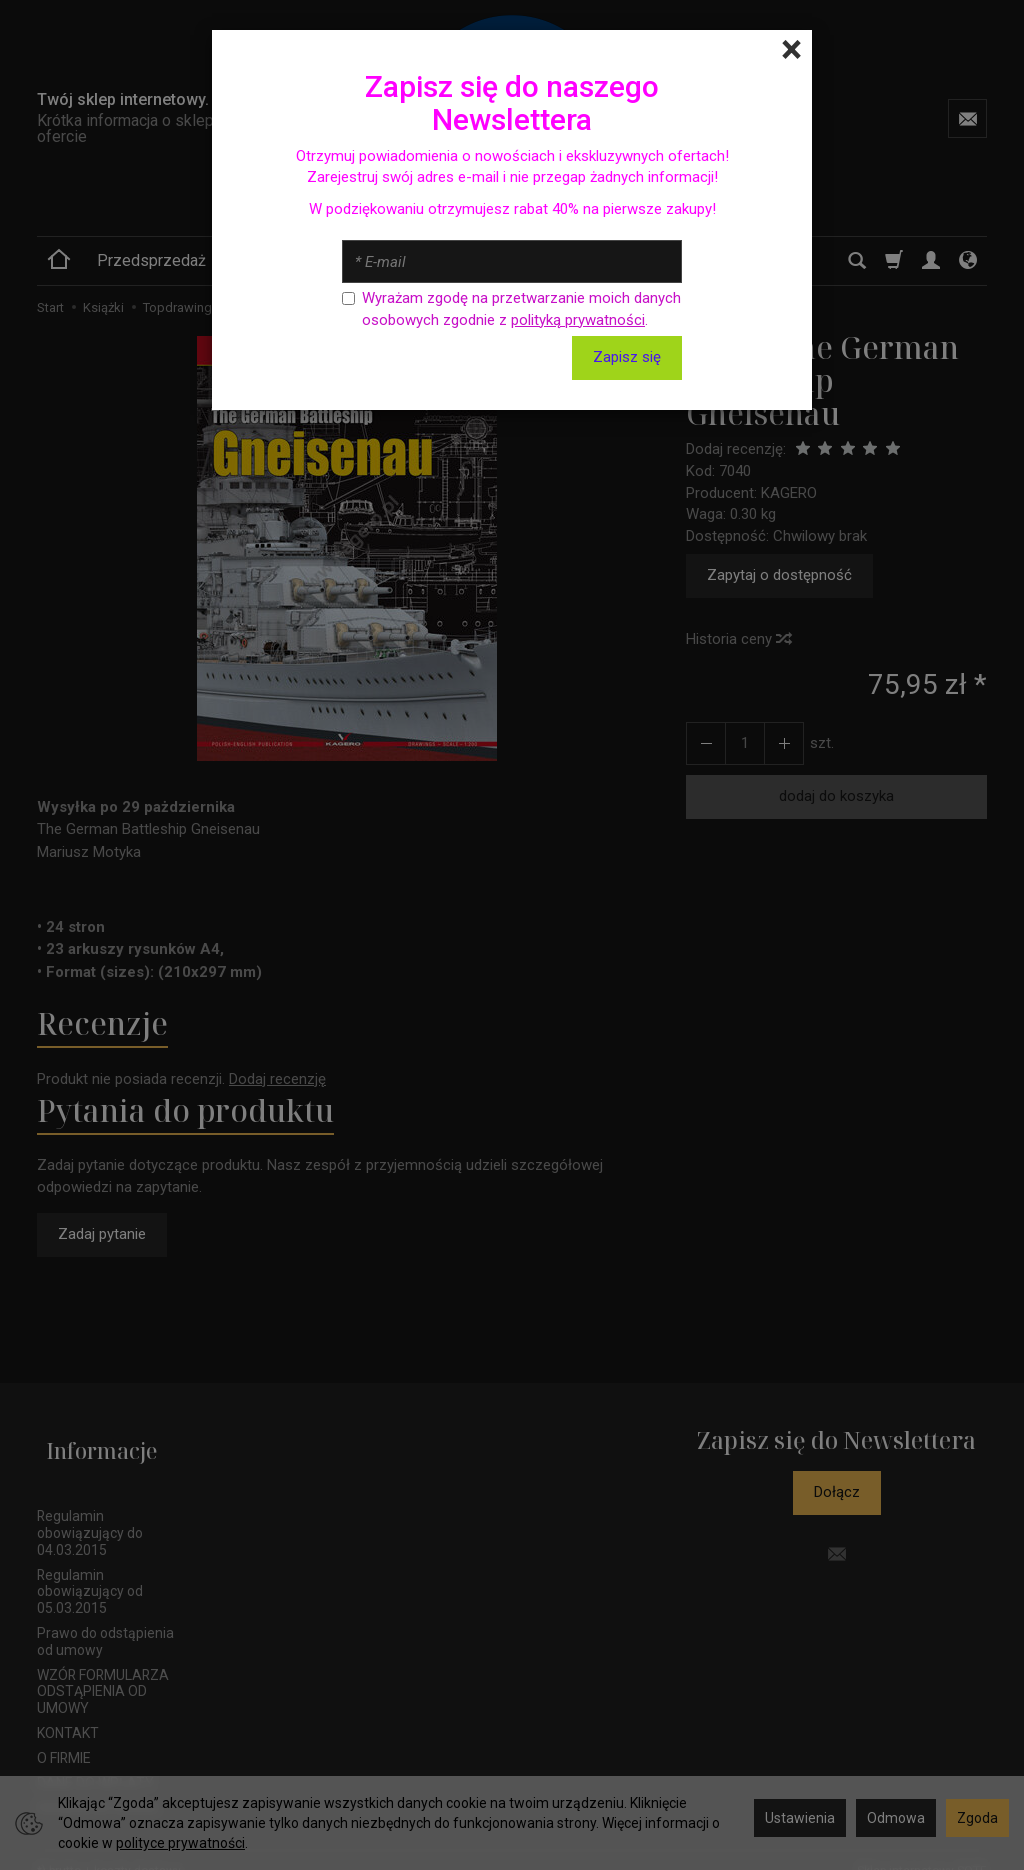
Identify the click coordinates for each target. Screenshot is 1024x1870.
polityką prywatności (578, 320)
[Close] (791, 50)
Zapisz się (627, 357)
